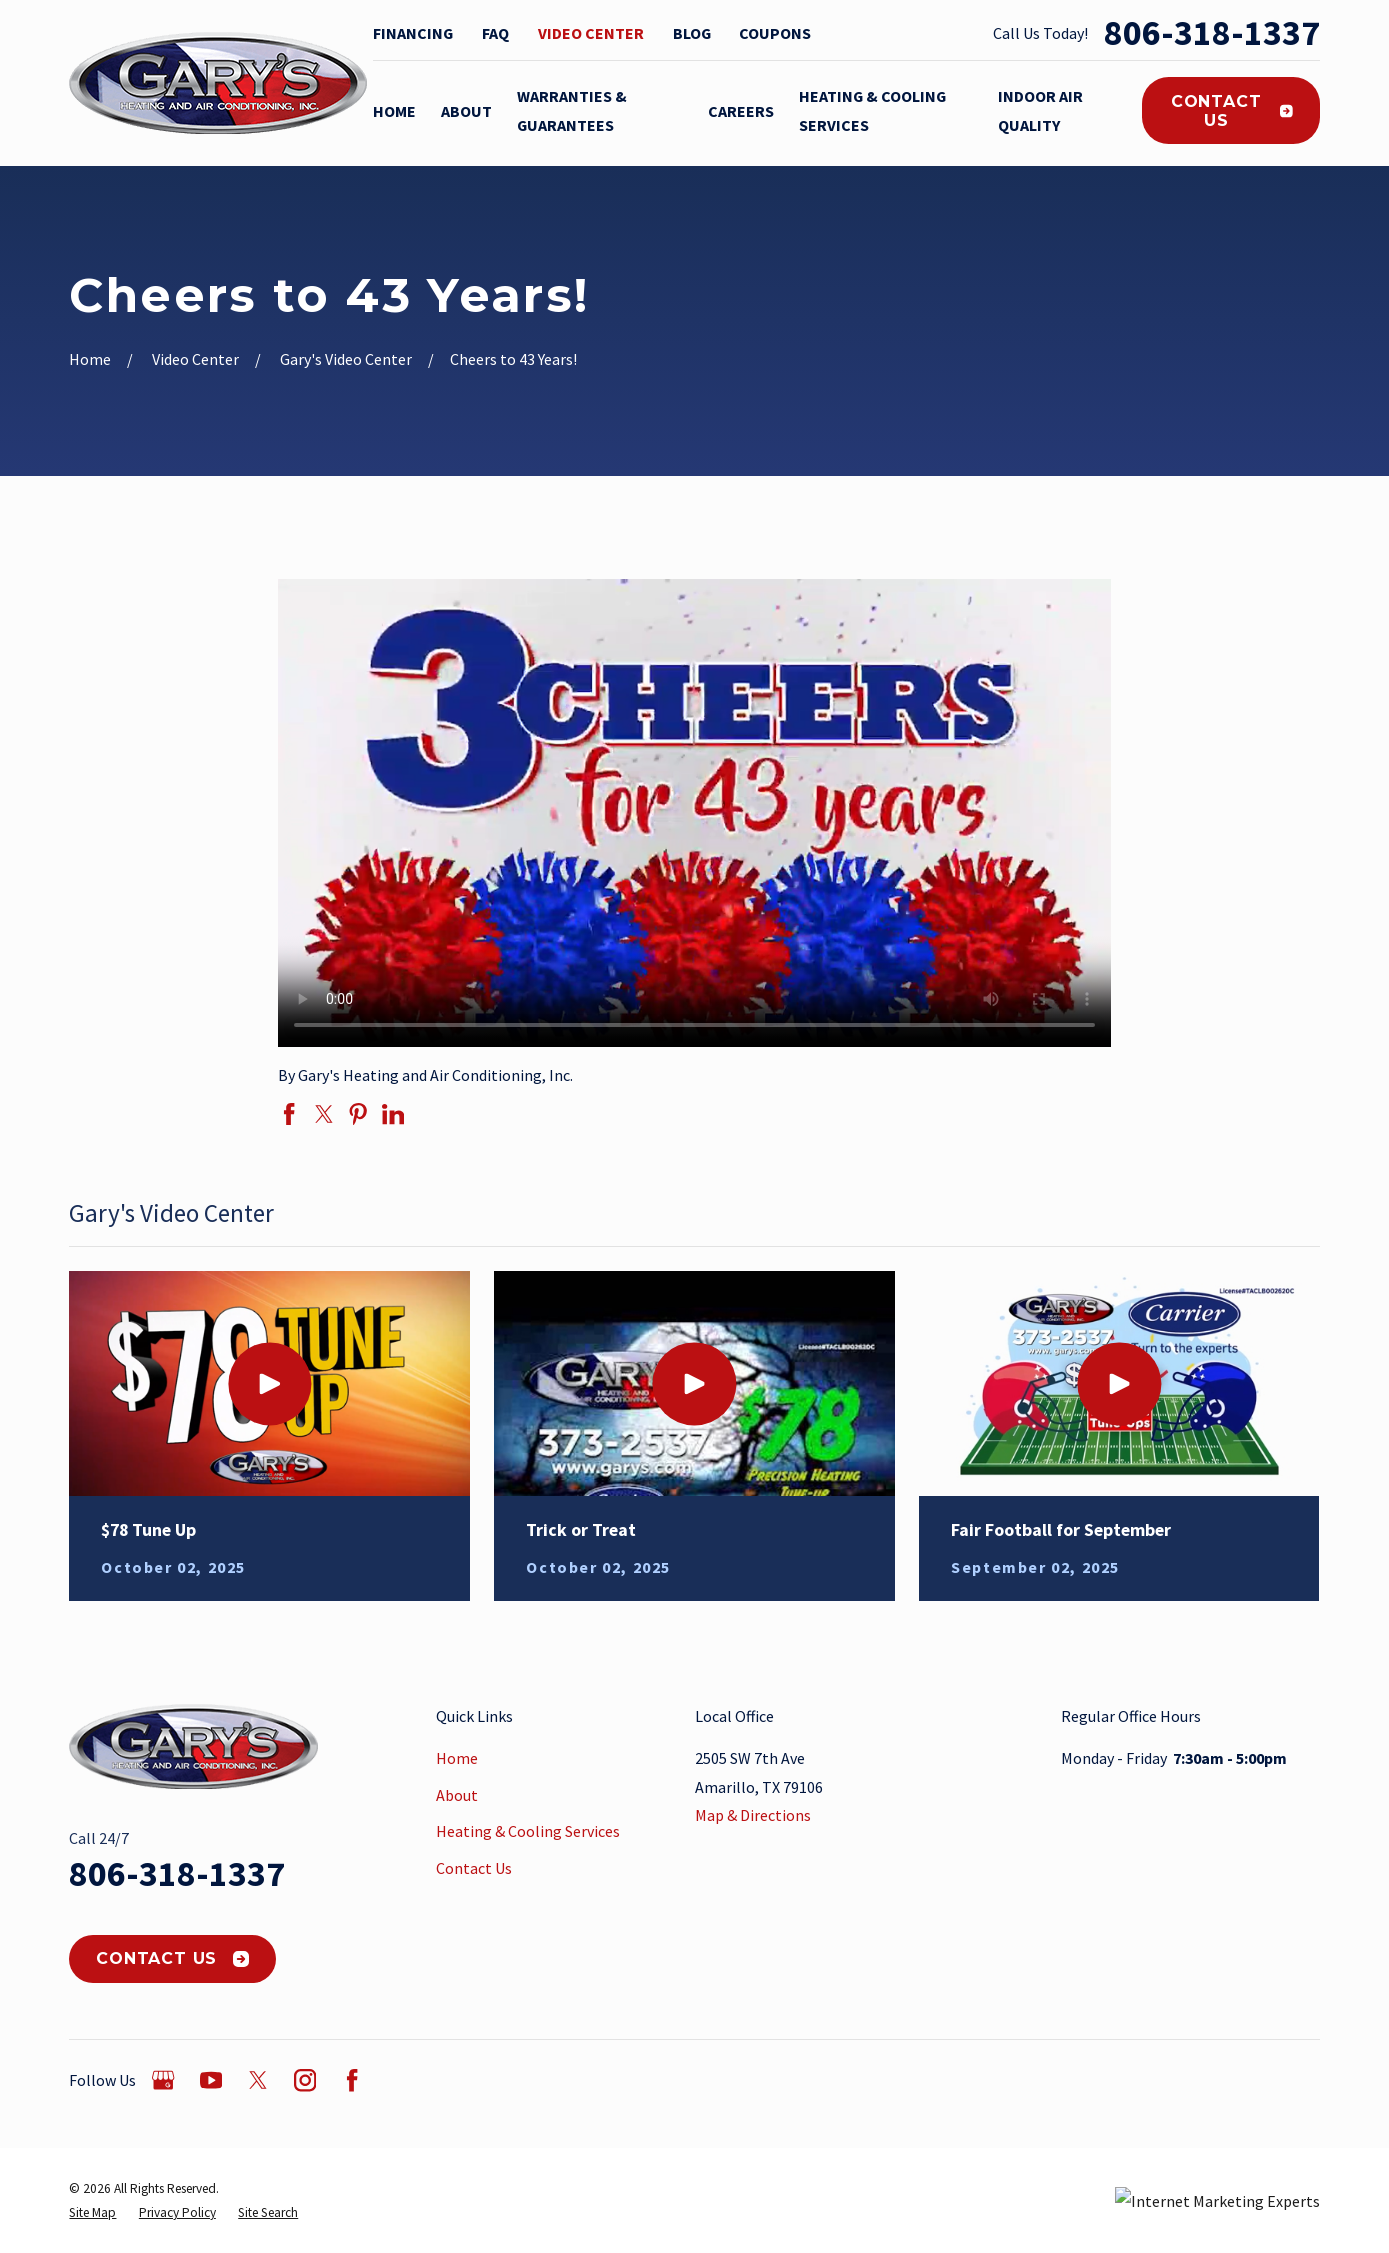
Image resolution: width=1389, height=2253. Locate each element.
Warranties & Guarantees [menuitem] (572, 110)
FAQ (495, 33)
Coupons (775, 33)
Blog (692, 33)
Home (457, 1758)
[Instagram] (305, 2080)
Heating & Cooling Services (528, 1831)
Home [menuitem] (394, 111)
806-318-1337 (1212, 33)
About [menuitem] (466, 111)
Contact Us (1232, 111)
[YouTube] (211, 2080)
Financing (413, 33)
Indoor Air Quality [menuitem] (1040, 110)
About (457, 1795)
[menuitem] (92, 2213)
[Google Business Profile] (163, 2080)
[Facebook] (352, 2080)
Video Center (591, 33)
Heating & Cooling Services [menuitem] (872, 110)
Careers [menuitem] (741, 111)
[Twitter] (258, 2080)
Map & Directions (753, 1815)
